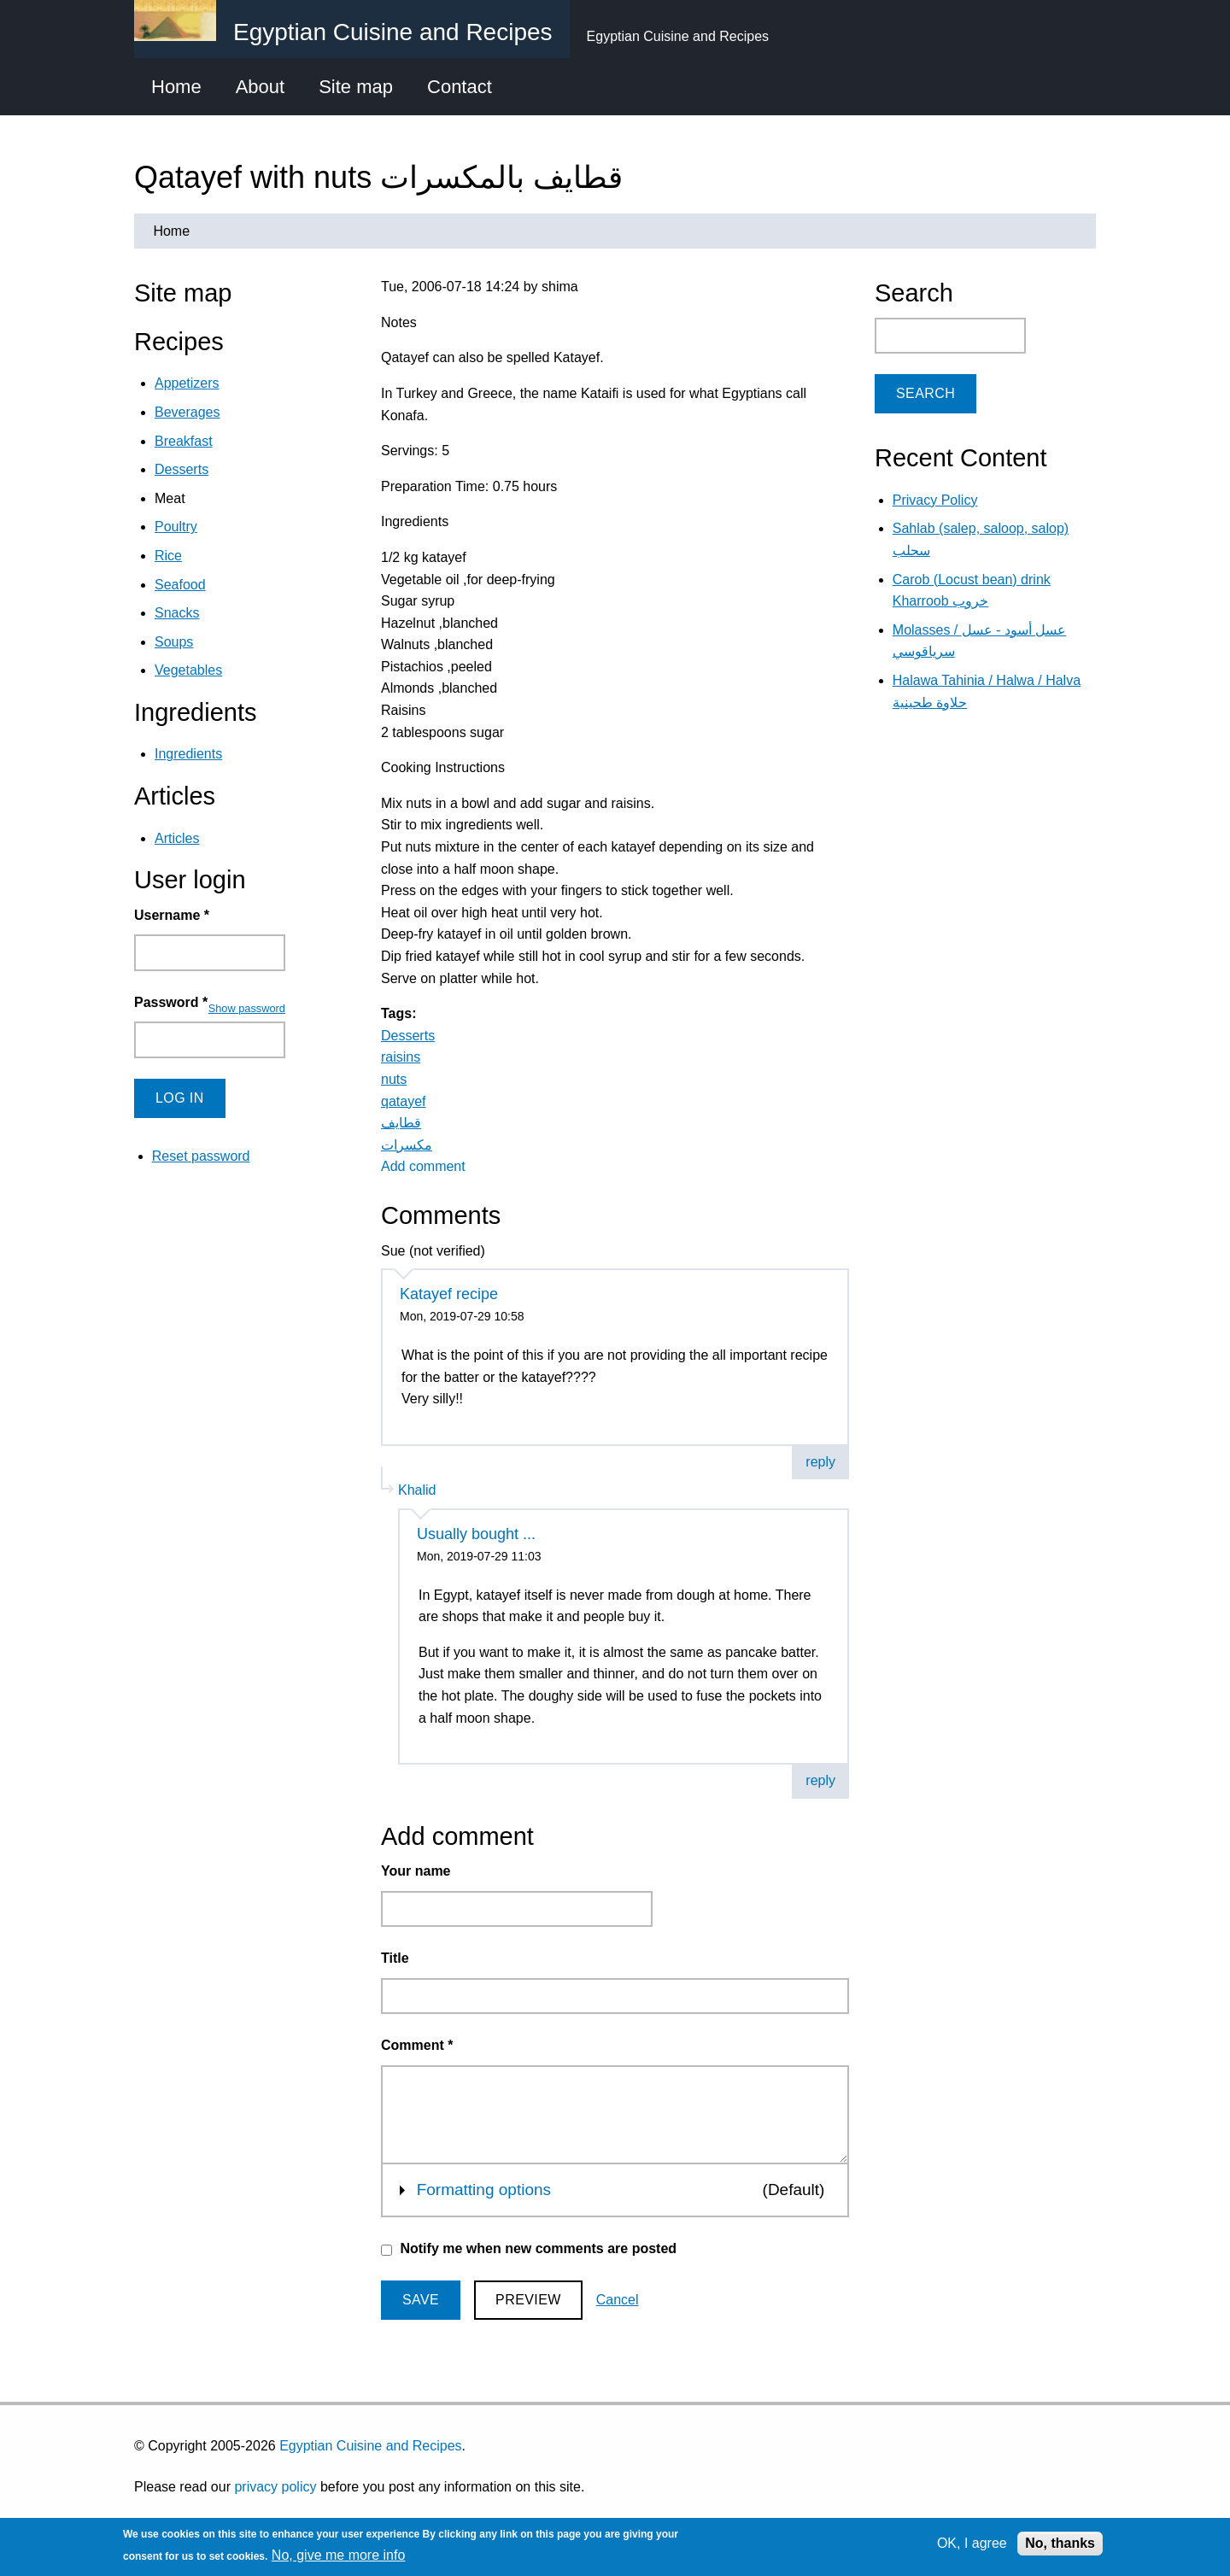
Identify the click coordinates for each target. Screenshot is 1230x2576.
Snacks (177, 613)
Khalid (417, 1490)
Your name (416, 1871)
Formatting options (484, 2187)
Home (176, 86)
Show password (246, 1008)
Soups (174, 642)
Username (171, 915)
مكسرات (406, 1145)
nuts (394, 1079)
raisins (400, 1057)
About (260, 86)
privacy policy (275, 2486)
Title (395, 1958)
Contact (459, 86)
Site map (356, 86)
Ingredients (188, 753)
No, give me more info (339, 2555)
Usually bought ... (476, 1534)
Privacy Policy (935, 500)
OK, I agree (972, 2543)
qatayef (403, 1101)
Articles (177, 838)
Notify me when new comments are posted (538, 2248)
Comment (417, 2045)
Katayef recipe (449, 1294)
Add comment (423, 1166)
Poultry (176, 526)
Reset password (201, 1156)
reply (820, 1462)
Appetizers (187, 383)
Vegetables (188, 670)
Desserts (408, 1035)
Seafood (180, 584)
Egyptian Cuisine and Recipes (370, 2445)
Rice (168, 555)
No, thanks (1060, 2543)
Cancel (617, 2299)
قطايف (401, 1122)
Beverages (187, 412)
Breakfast (184, 441)
